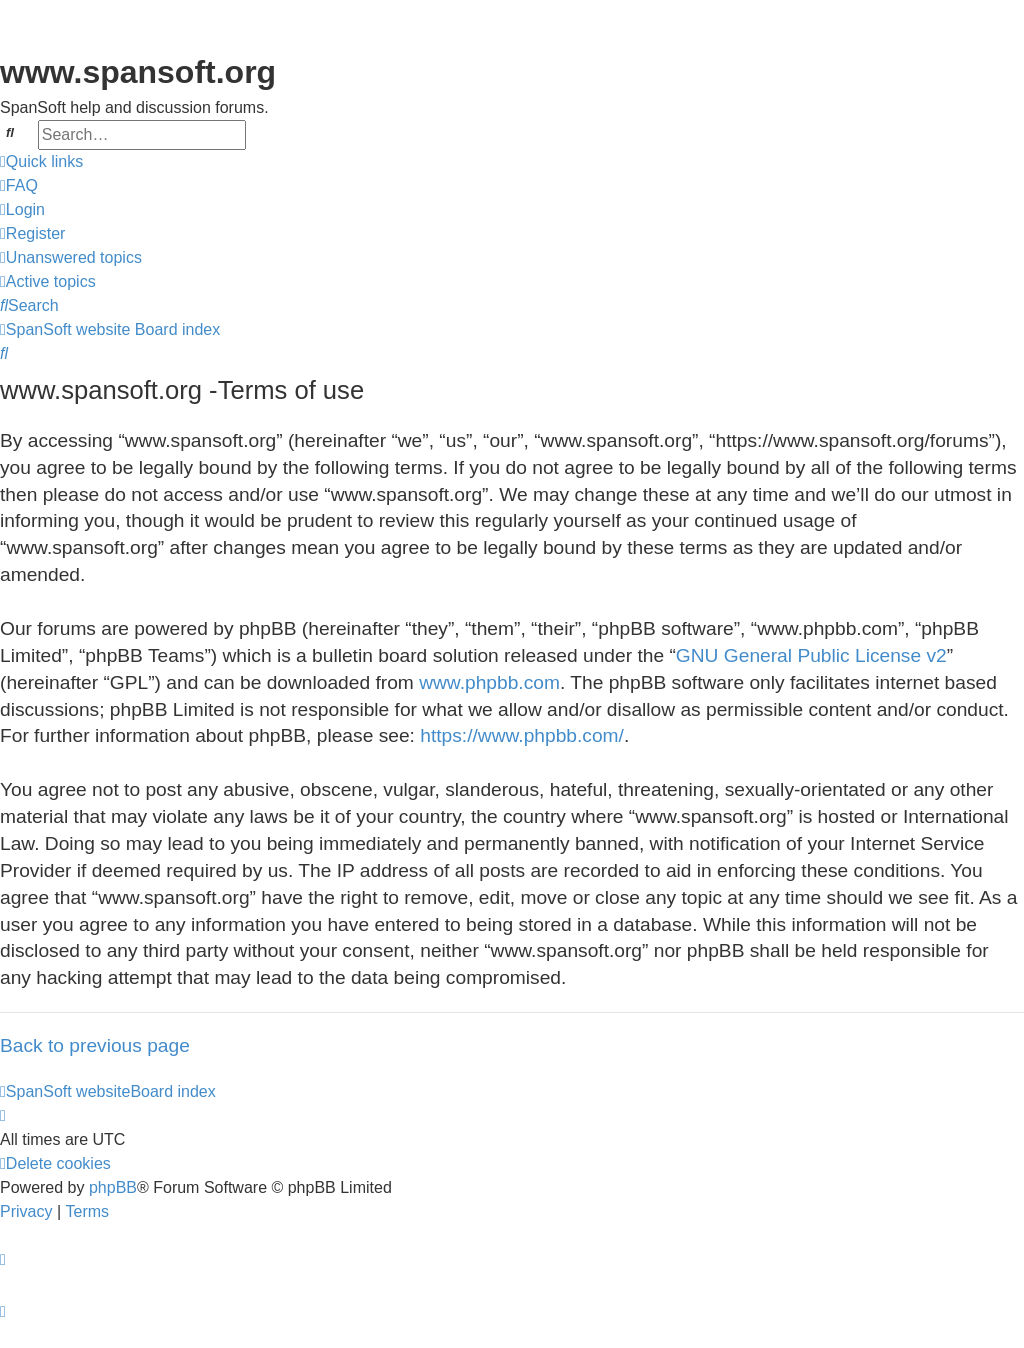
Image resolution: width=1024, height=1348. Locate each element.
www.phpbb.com (489, 682)
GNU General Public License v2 (811, 655)
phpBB (113, 1187)
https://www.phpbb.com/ (522, 735)
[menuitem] (19, 186)
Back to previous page (95, 1045)
